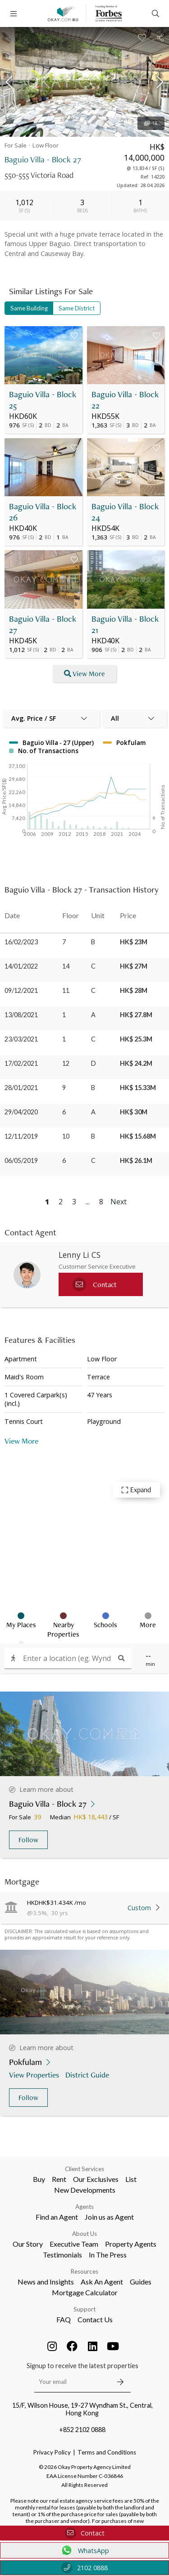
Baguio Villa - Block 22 (125, 400)
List (131, 2179)
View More (21, 1441)
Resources (84, 2271)
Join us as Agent (109, 2216)
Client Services (84, 2168)
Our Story (28, 2243)
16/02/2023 (21, 942)
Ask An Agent (102, 2281)
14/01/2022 (21, 966)
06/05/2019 (21, 1160)
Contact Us (95, 2319)
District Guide (88, 2074)
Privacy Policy (52, 2452)
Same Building (29, 308)
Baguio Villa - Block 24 (125, 512)
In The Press (108, 2254)
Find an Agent (57, 2216)
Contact (85, 2533)
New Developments (84, 2190)
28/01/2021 (21, 1087)
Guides (140, 2281)
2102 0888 (84, 2567)
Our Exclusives (96, 2179)
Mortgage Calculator (85, 2292)
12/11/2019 (21, 1136)
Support (84, 2309)
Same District (77, 308)
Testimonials (62, 2254)
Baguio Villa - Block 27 (42, 624)
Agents (84, 2206)
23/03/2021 (21, 1039)
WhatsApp (84, 2550)
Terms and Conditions (107, 2452)
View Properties (35, 2074)
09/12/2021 (21, 990)
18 (151, 123)
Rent (59, 2179)
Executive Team (74, 2243)
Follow (28, 1839)
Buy (39, 2179)
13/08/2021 (21, 1015)
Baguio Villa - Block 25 (42, 400)
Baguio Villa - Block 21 (125, 624)
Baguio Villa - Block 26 (42, 512)
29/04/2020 (21, 1112)
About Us (84, 2233)
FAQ (63, 2319)
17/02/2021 (21, 1063)
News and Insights (46, 2281)
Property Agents (130, 2243)
